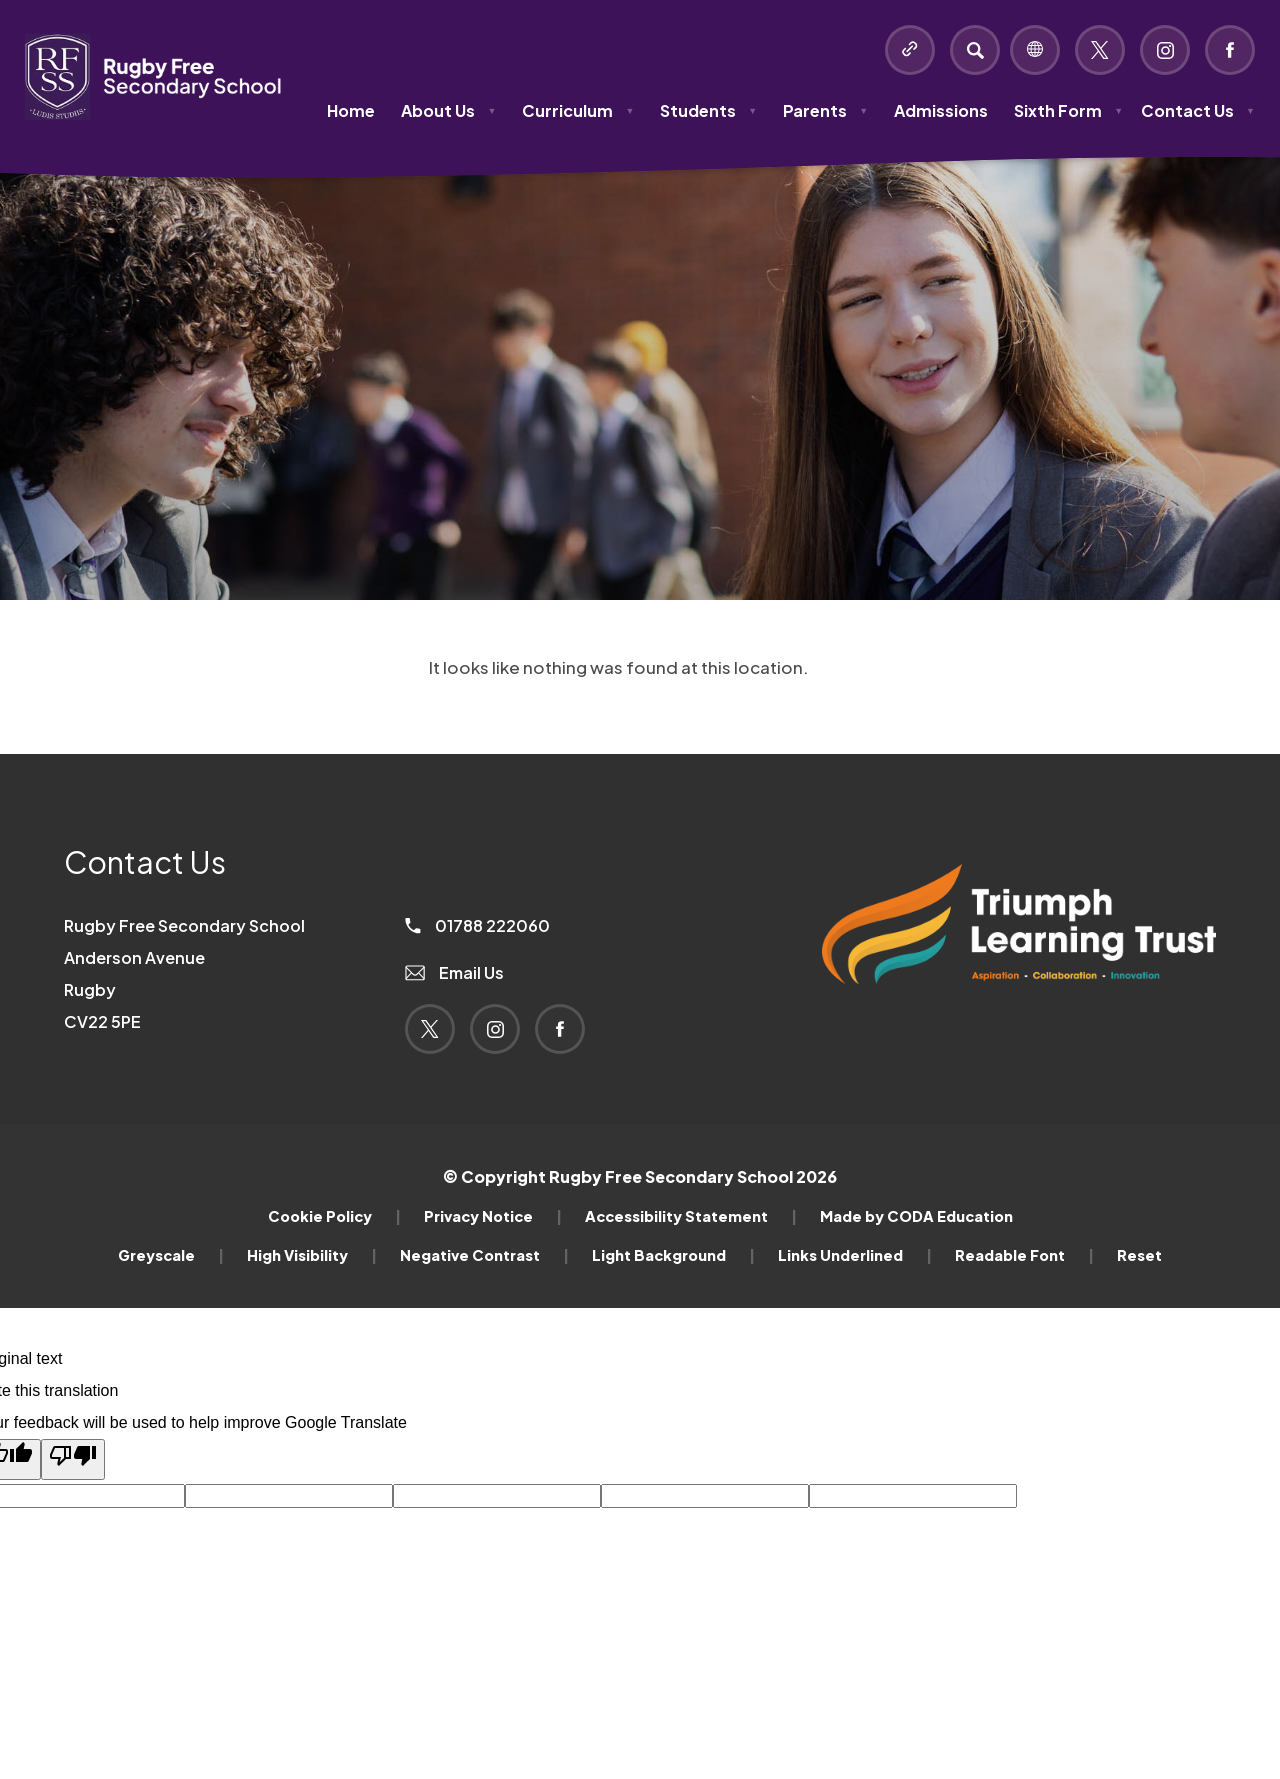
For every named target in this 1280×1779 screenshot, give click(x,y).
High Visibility (312, 1255)
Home (351, 110)
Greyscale (171, 1255)
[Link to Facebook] (1230, 50)
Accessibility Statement (691, 1216)
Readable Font (1024, 1255)
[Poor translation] (73, 1459)
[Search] (975, 50)
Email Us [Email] (454, 972)
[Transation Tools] (1035, 50)
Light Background (673, 1255)
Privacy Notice (493, 1216)
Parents (825, 110)
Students (708, 110)
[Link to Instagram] (1165, 50)
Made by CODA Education (916, 1216)
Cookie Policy (334, 1216)
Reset (1139, 1255)
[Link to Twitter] (1100, 50)
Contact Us (1198, 110)
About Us (448, 110)
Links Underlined (855, 1255)
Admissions (941, 110)
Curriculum (578, 110)
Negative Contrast (484, 1255)
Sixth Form (1068, 110)
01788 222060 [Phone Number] (477, 925)
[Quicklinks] (910, 50)
